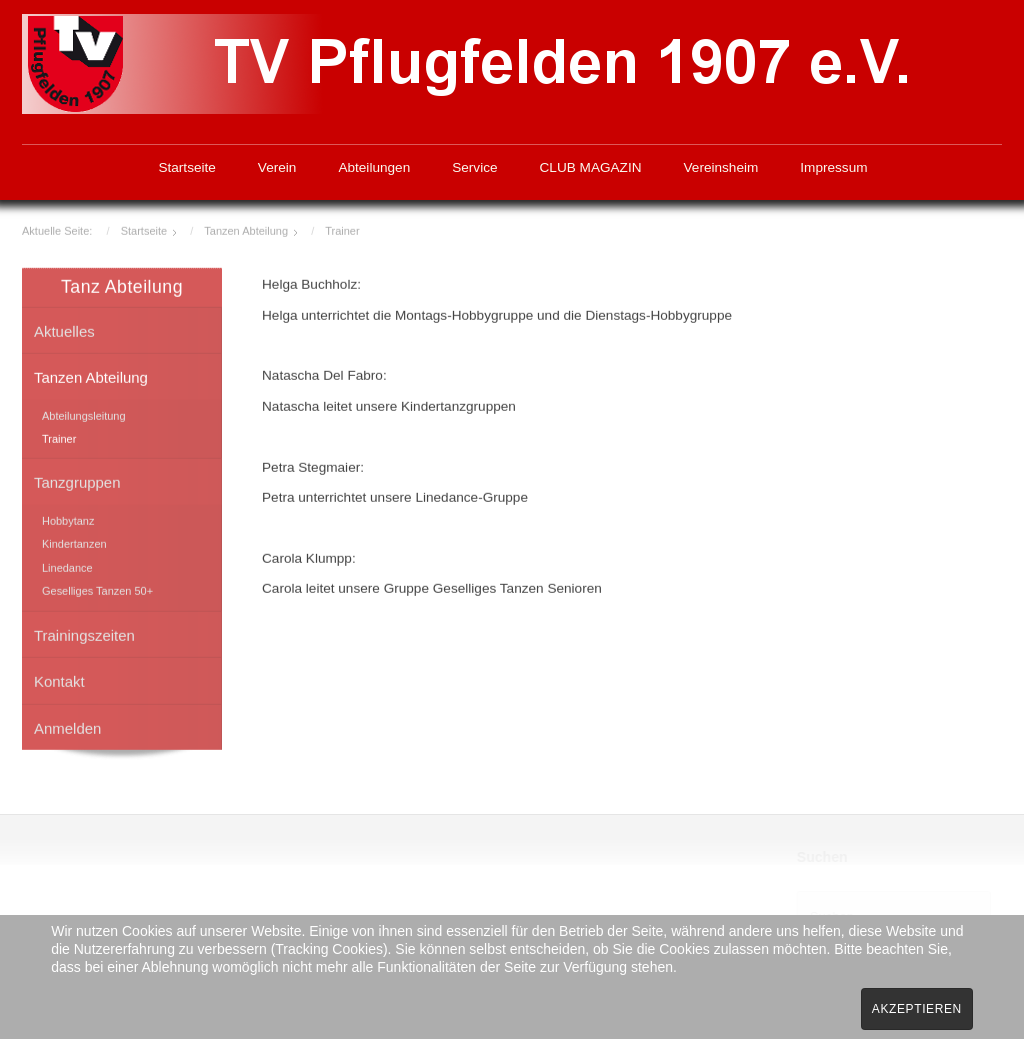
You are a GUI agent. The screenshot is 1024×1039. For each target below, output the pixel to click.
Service (474, 167)
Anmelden (67, 726)
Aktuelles (64, 329)
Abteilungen (374, 167)
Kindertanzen (74, 543)
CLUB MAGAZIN (591, 167)
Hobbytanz (68, 519)
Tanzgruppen (77, 481)
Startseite (186, 167)
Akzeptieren (917, 1009)
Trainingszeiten (84, 633)
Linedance (67, 566)
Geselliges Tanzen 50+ (97, 590)
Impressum (833, 167)
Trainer (59, 437)
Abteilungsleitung (84, 414)
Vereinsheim (721, 167)
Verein (277, 167)
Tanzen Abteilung (91, 375)
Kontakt (59, 679)
